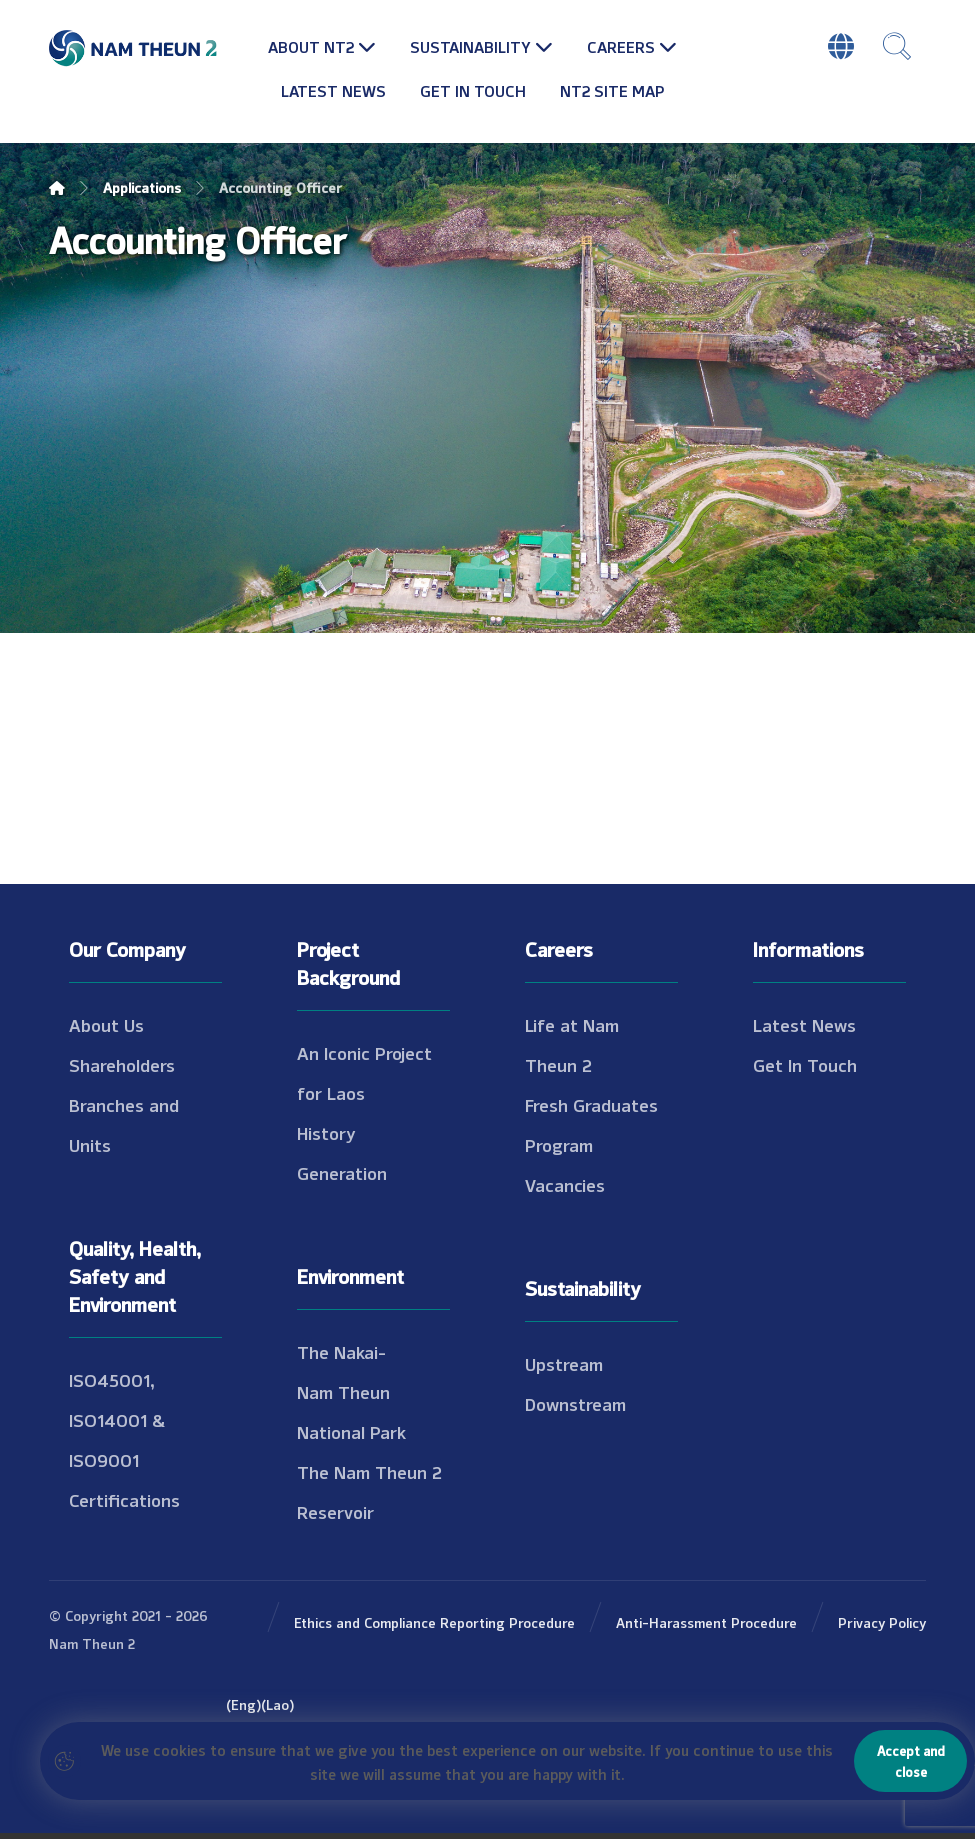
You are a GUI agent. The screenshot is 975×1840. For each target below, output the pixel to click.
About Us (106, 1025)
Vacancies (565, 1185)
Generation (342, 1173)
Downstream (575, 1404)
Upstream (564, 1364)
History (326, 1133)
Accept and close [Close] (911, 1760)
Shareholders (122, 1065)
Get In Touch (805, 1065)
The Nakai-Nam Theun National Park (351, 1392)
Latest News (804, 1025)
